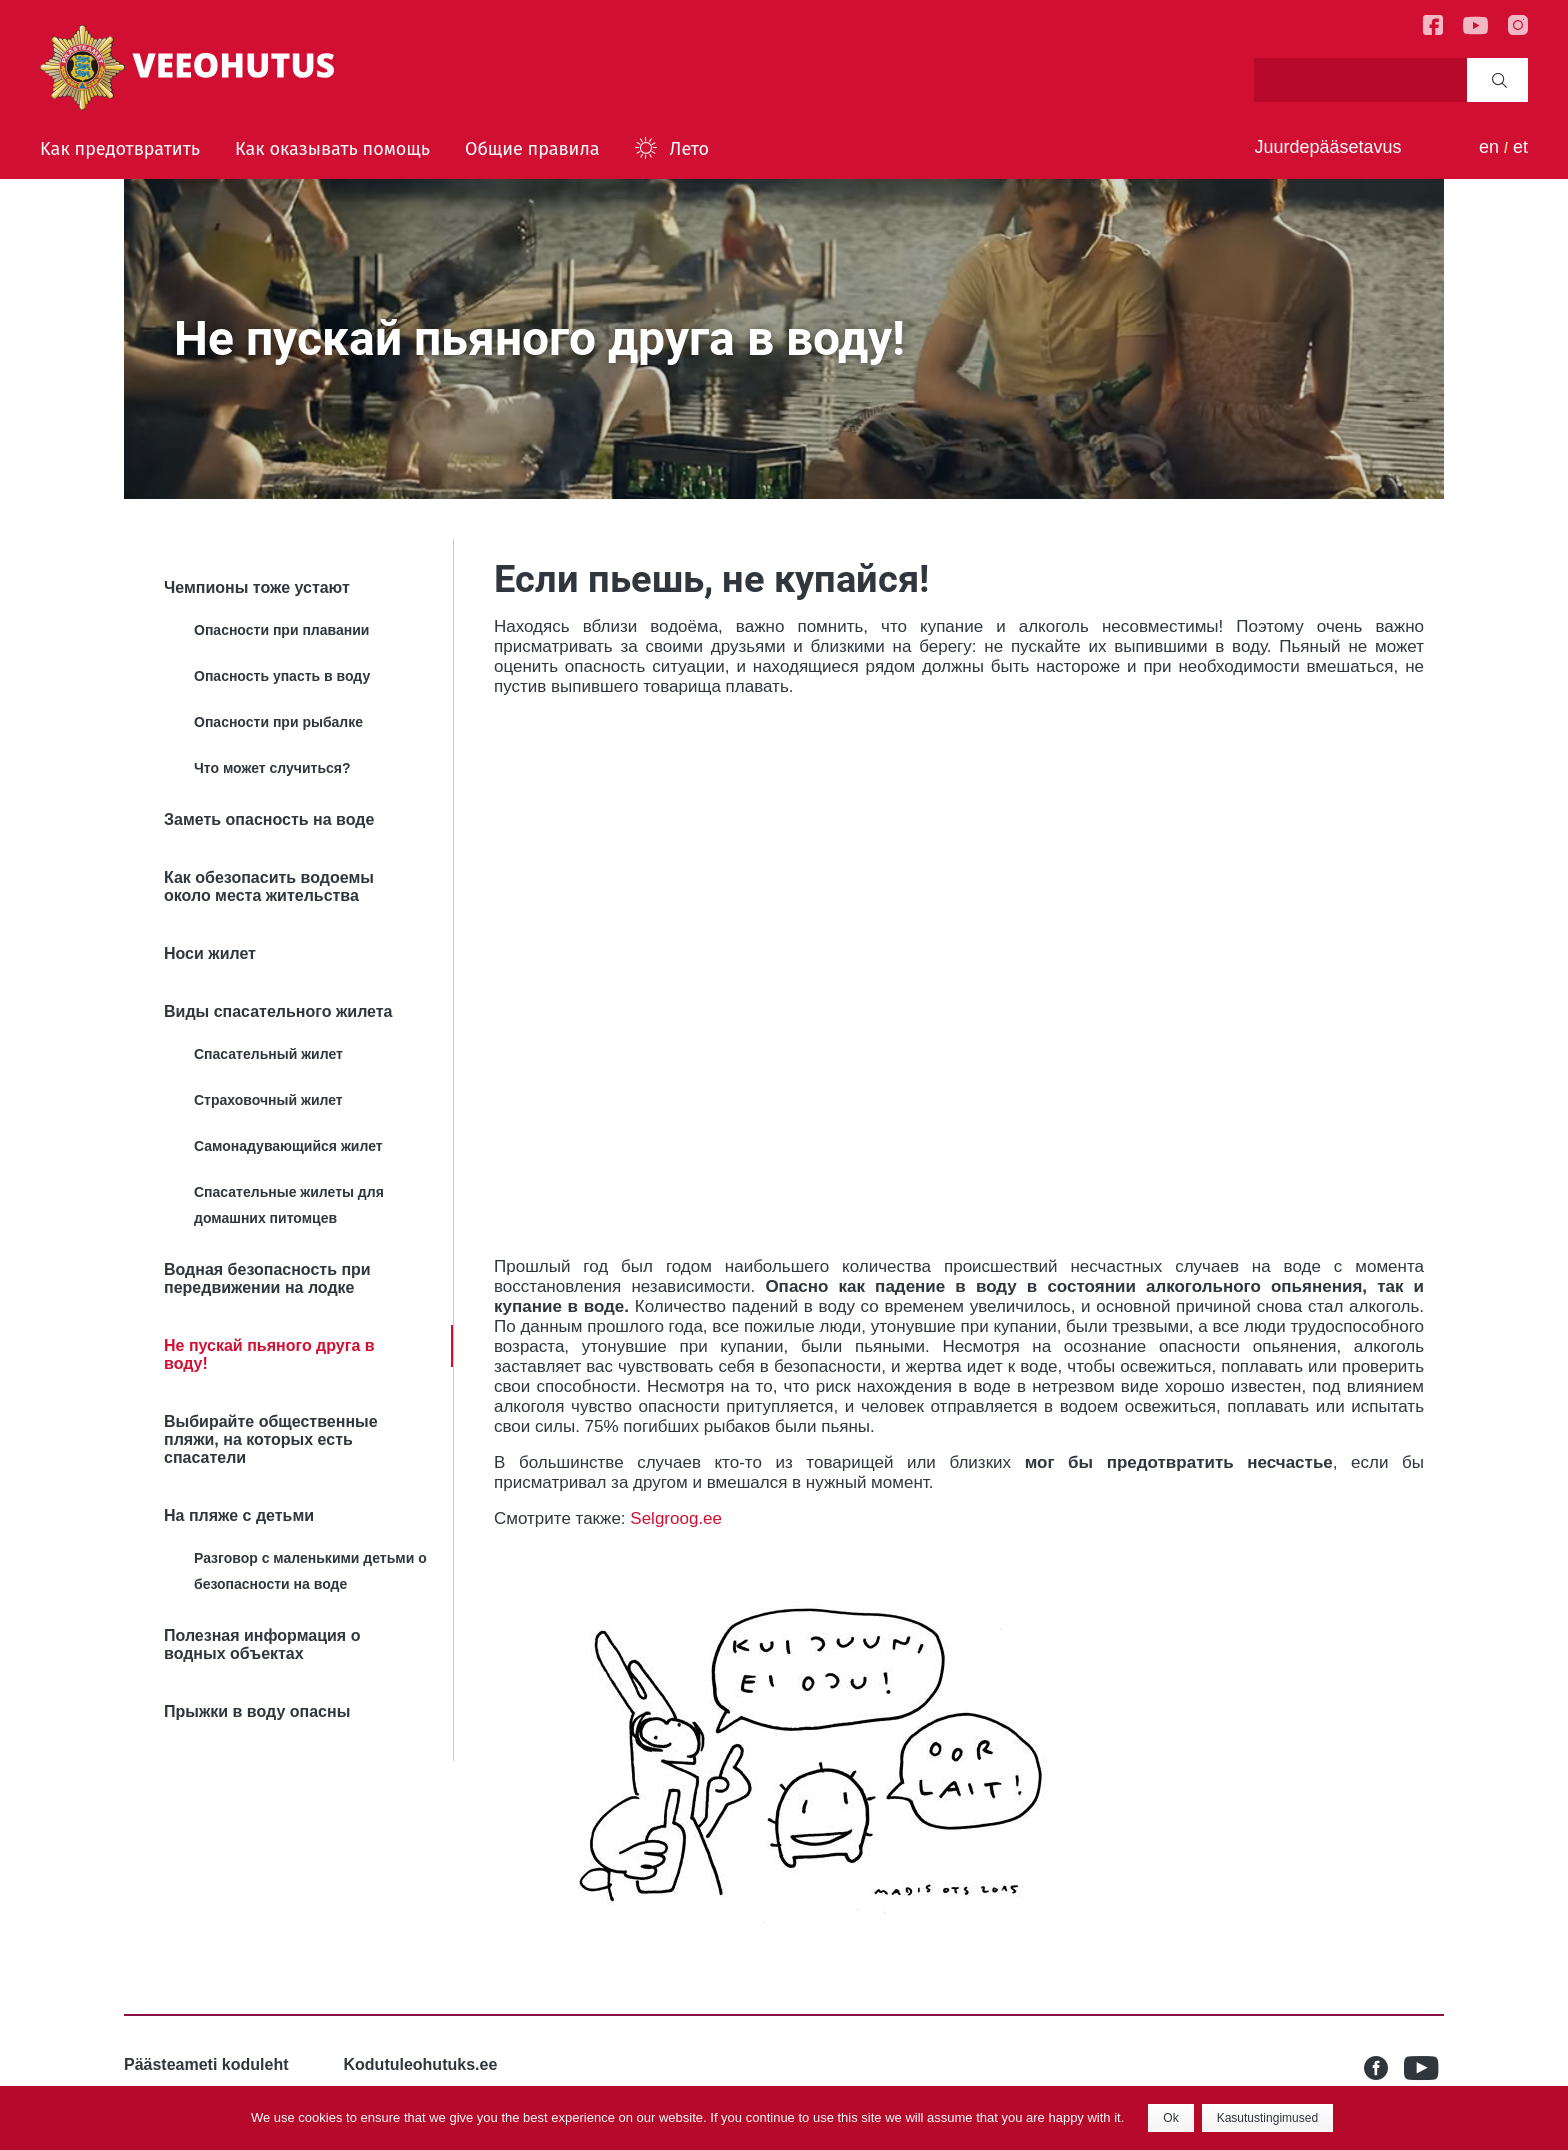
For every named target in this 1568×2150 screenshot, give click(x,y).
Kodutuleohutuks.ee (421, 2064)
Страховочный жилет (268, 1100)
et (1520, 147)
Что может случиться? (272, 768)
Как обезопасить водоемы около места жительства (269, 886)
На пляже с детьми (239, 1515)
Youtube (1424, 2068)
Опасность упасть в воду (282, 676)
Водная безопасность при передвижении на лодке (267, 1278)
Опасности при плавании (281, 630)
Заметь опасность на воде (269, 819)
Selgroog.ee (676, 1518)
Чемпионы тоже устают (257, 587)
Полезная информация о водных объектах (262, 1644)
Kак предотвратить (120, 149)
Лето (689, 149)
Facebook (1384, 2068)
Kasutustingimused (1267, 2118)
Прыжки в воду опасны (257, 1711)
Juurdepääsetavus (1327, 147)
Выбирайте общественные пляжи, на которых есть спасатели (271, 1439)
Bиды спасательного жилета (278, 1011)
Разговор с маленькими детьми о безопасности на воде (310, 1571)
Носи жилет (210, 953)
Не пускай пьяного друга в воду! (269, 1354)
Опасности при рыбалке (278, 722)
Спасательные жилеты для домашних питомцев (289, 1205)
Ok (1170, 2118)
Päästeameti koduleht (206, 2064)
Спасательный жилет (268, 1054)
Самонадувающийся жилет (288, 1146)
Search (1499, 80)
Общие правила (532, 149)
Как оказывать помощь (332, 149)
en (1489, 147)
